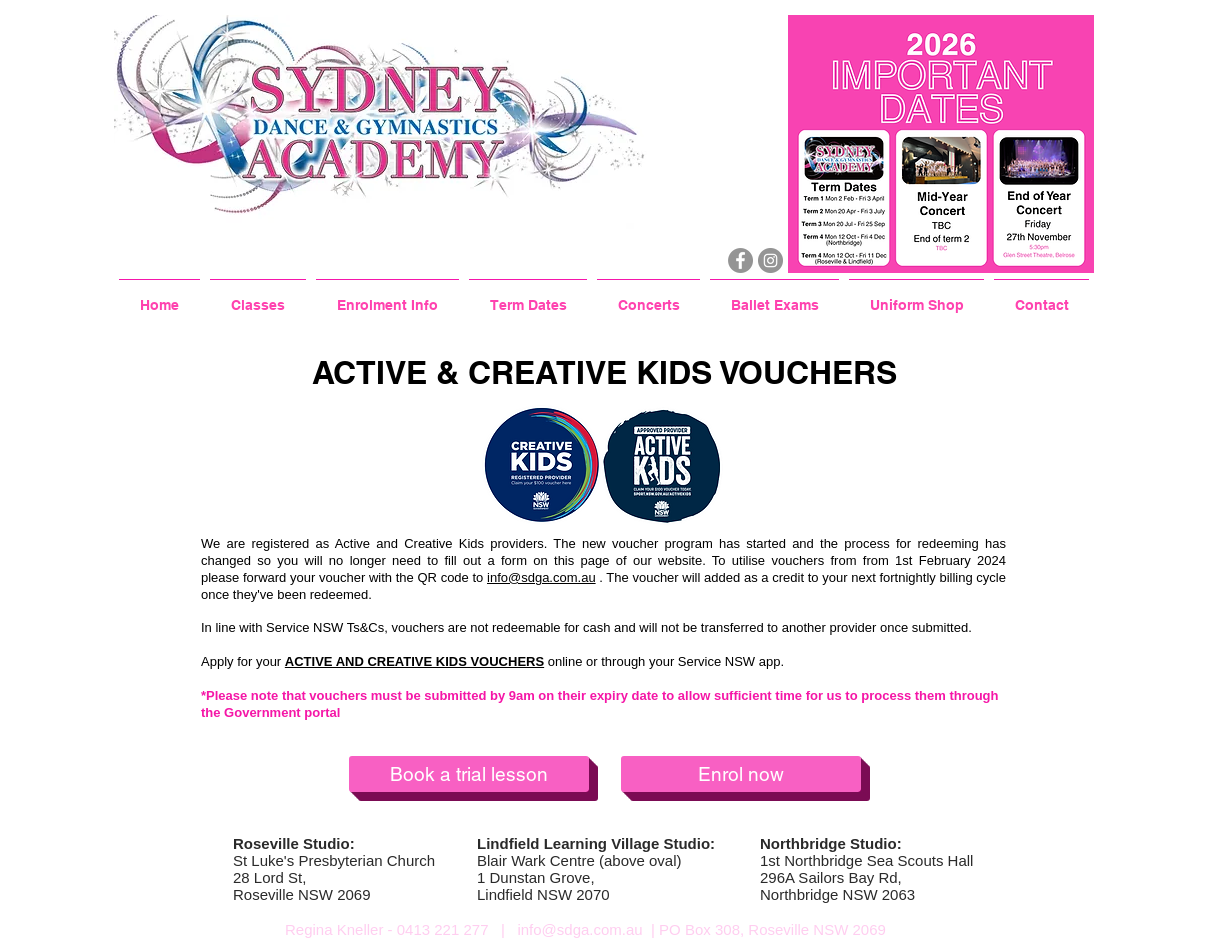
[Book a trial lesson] (469, 774)
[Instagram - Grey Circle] (770, 260)
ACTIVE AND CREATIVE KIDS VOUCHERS (414, 661)
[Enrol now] (741, 774)
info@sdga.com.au (541, 577)
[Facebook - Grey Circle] (740, 260)
